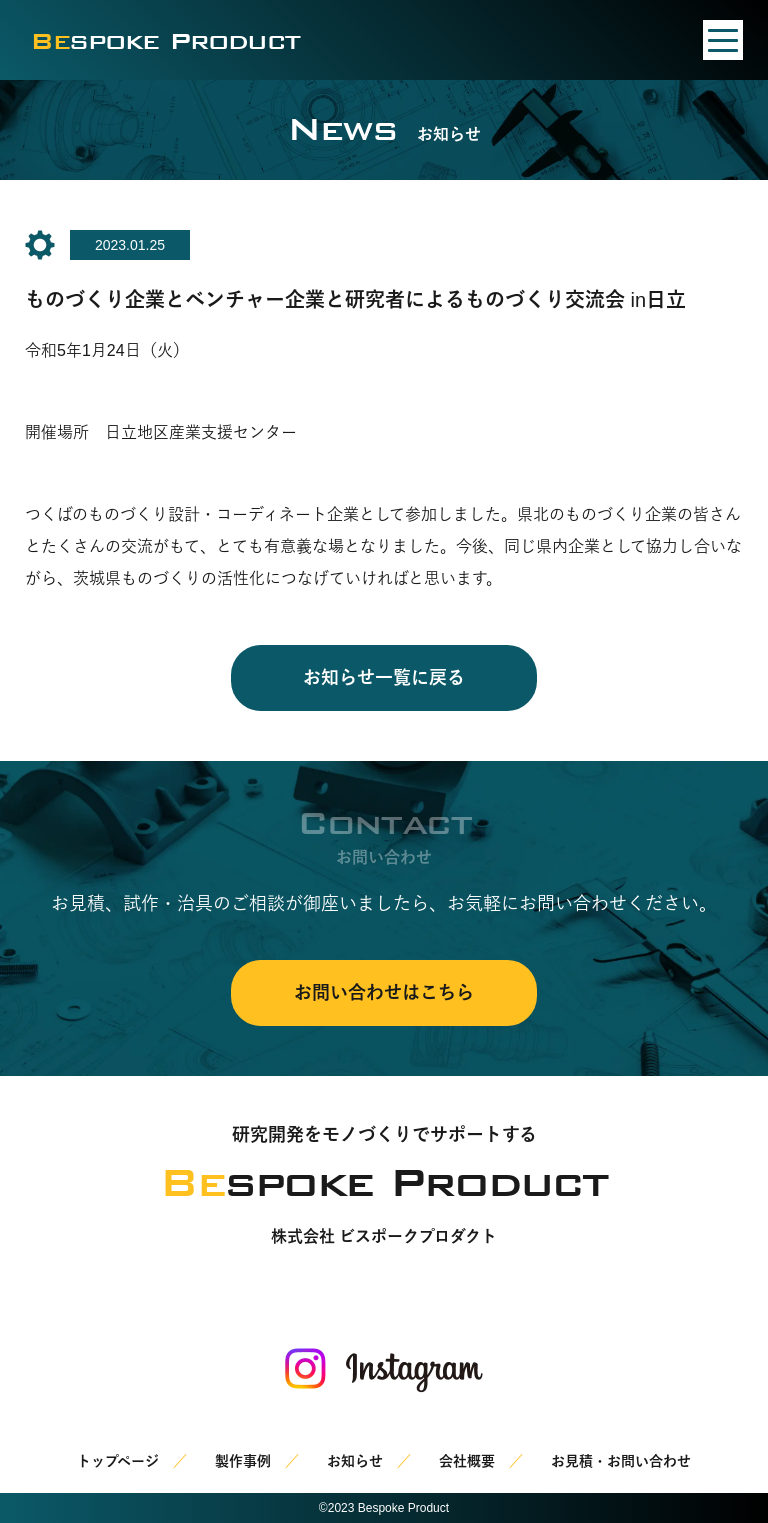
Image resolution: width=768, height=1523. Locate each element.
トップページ (118, 1461)
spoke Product (165, 40)
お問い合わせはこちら (384, 993)
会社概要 (467, 1461)
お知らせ (355, 1461)
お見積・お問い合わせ (621, 1461)
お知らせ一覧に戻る (384, 678)
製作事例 (243, 1461)
